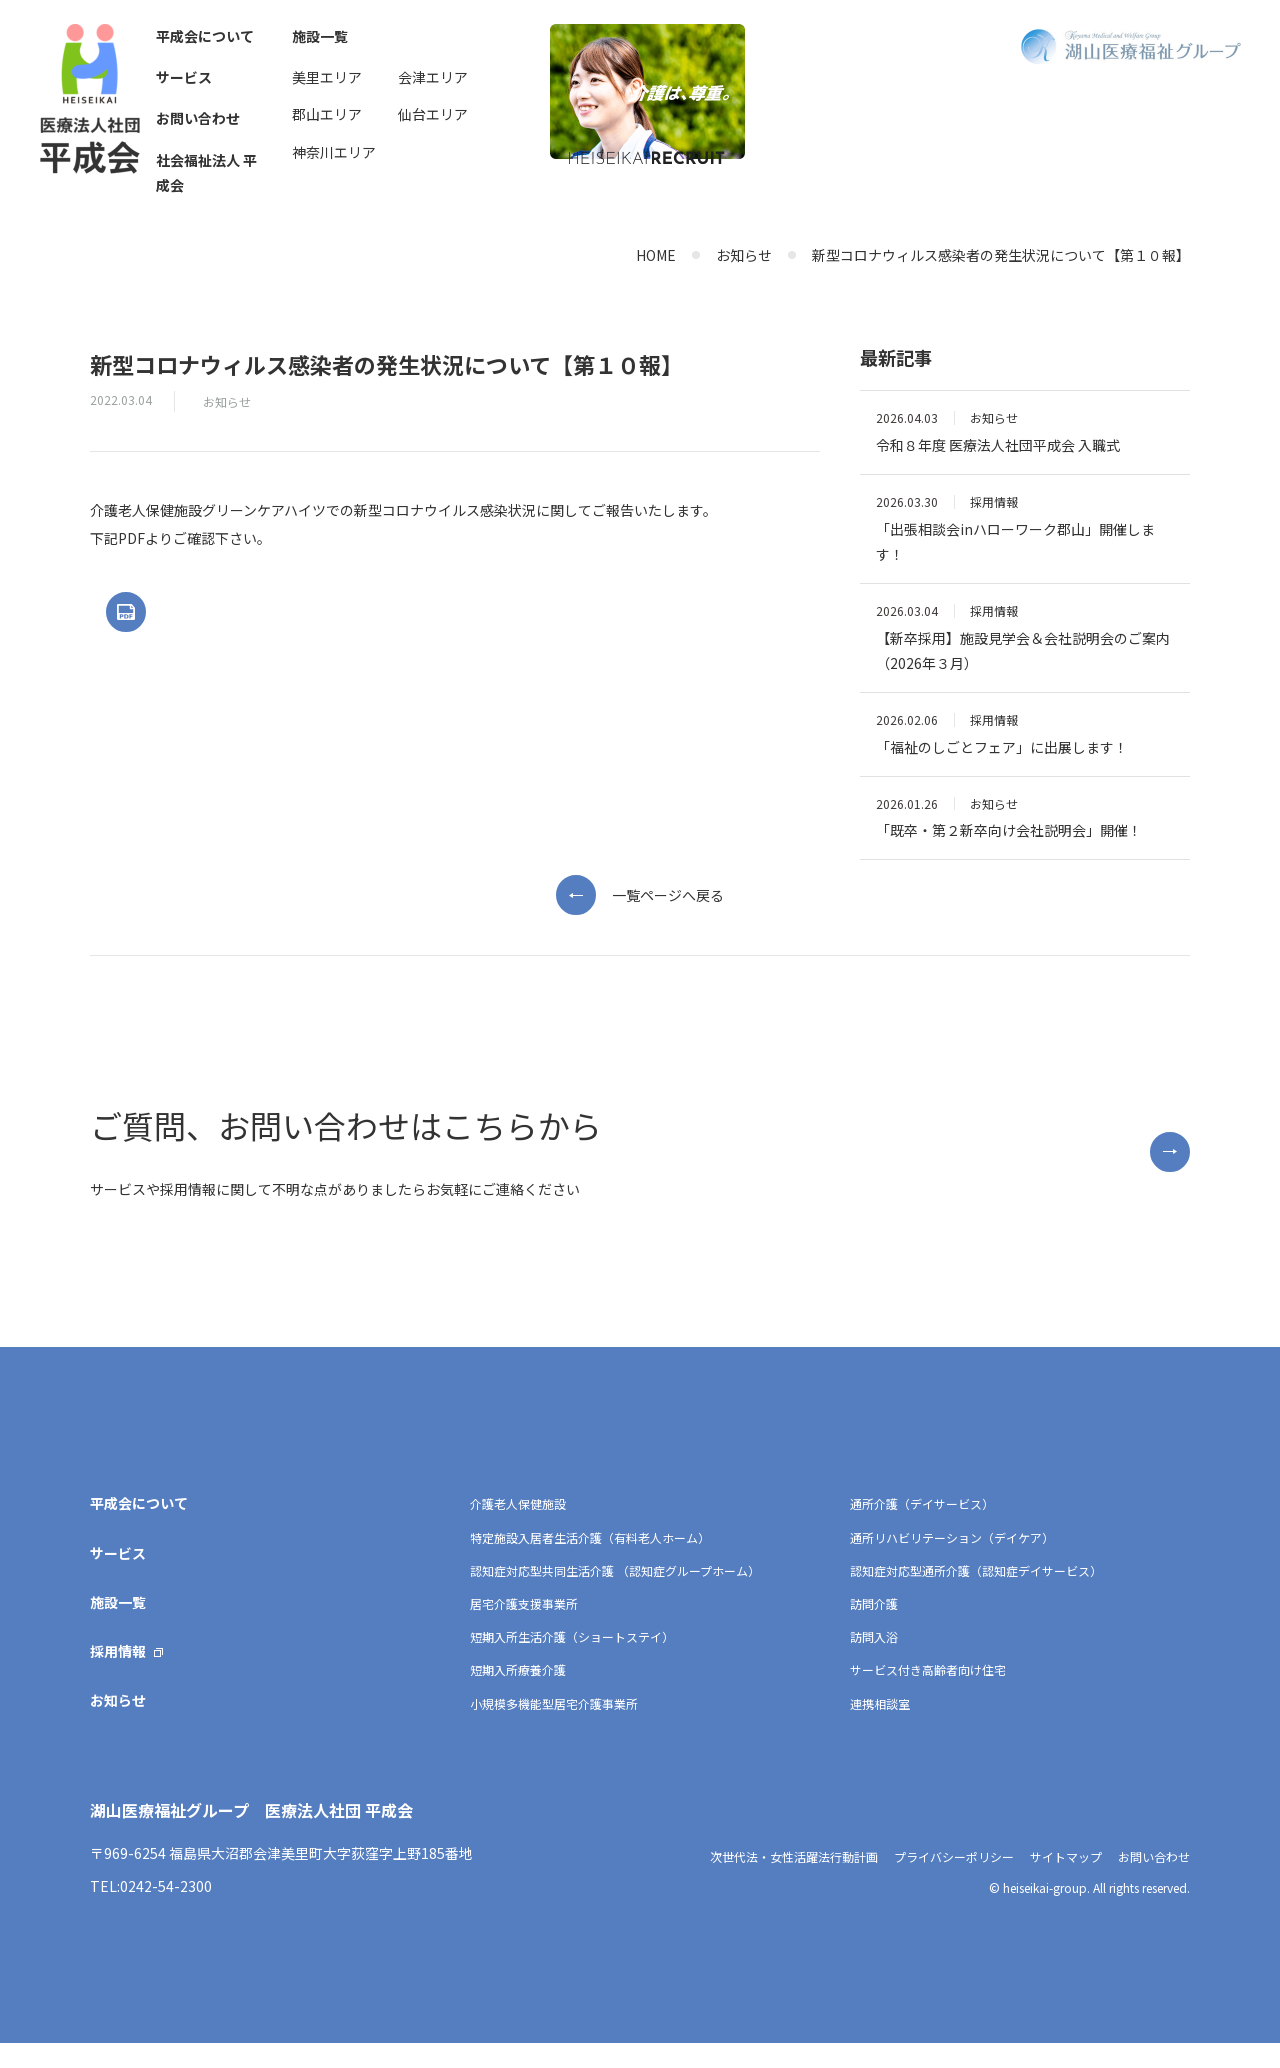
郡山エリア (327, 114)
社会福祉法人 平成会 (206, 172)
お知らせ (744, 255)
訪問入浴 (874, 1661)
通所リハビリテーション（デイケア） (952, 1562)
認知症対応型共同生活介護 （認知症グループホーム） (615, 1595)
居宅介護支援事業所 (524, 1628)
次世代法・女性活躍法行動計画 (794, 1881)
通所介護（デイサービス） (922, 1529)
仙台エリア (433, 114)
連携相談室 (880, 1728)
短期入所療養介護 (518, 1695)
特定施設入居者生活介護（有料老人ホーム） (590, 1562)
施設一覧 (320, 36)
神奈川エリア (334, 152)
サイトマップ (1066, 1881)
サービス (184, 77)
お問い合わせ (198, 118)
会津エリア (433, 77)
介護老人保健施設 (518, 1529)
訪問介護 (874, 1628)
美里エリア (327, 77)
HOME (656, 255)
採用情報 (118, 1676)
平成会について (205, 36)
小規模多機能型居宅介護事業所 (554, 1728)
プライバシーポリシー (954, 1881)
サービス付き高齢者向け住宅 (928, 1695)
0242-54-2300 (166, 1911)
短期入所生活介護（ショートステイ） (572, 1661)
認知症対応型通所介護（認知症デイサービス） (976, 1595)
